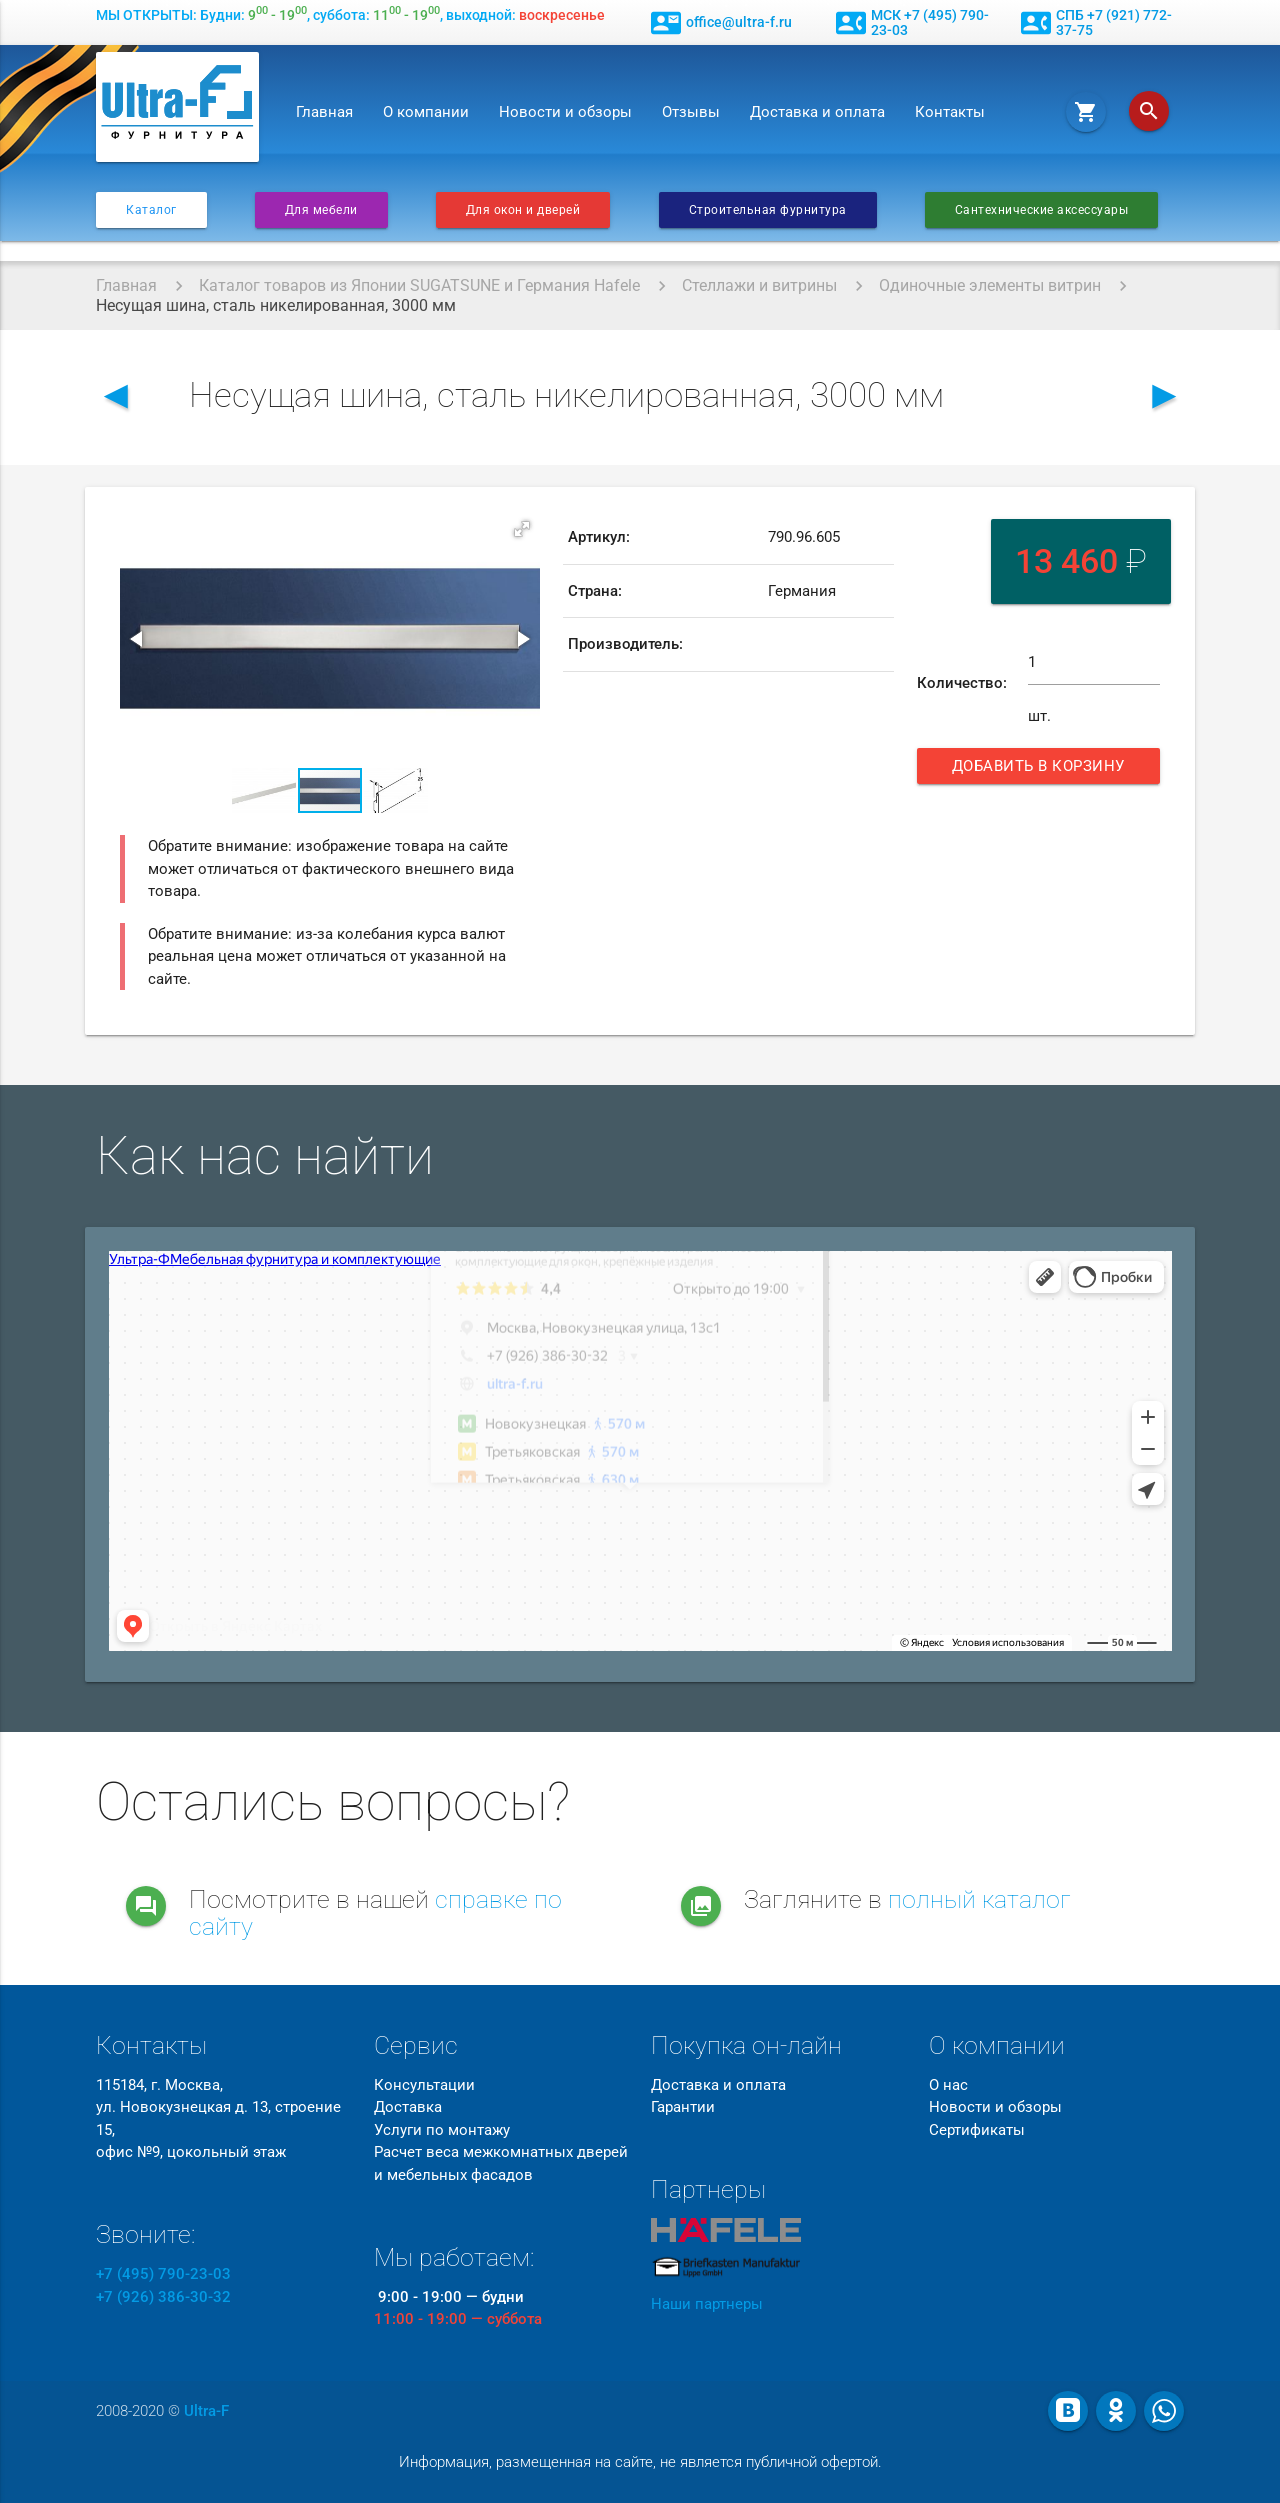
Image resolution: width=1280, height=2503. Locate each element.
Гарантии (683, 2107)
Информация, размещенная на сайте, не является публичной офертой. (640, 2462)
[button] (522, 529)
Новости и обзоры (565, 112)
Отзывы (691, 112)
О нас (948, 2085)
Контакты (950, 112)
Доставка (408, 2107)
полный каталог (979, 1899)
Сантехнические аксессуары (1042, 210)
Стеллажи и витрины (759, 285)
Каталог (151, 210)
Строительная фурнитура (768, 210)
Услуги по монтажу (442, 2130)
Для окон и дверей (523, 210)
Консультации (424, 2085)
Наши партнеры (707, 2304)
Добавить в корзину (1041, 770)
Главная (324, 112)
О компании (426, 112)
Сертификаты (977, 2130)
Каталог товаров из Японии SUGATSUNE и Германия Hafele (419, 285)
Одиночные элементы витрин (990, 285)
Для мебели (321, 210)
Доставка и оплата (817, 112)
